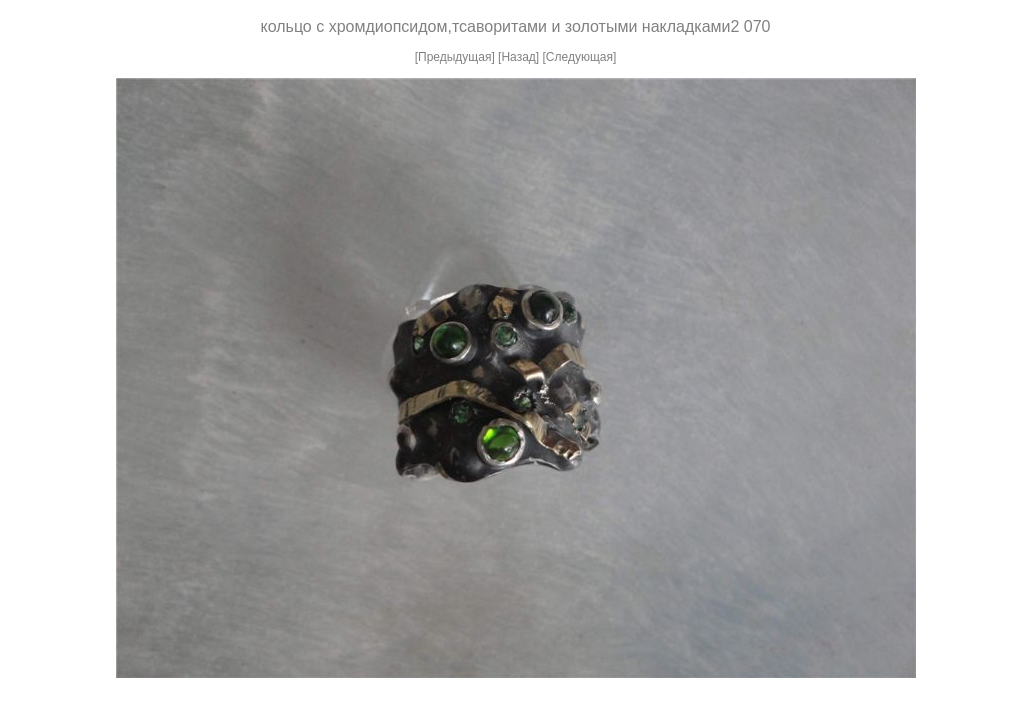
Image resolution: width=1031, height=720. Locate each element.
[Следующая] (580, 57)
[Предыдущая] (455, 57)
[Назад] (518, 57)
